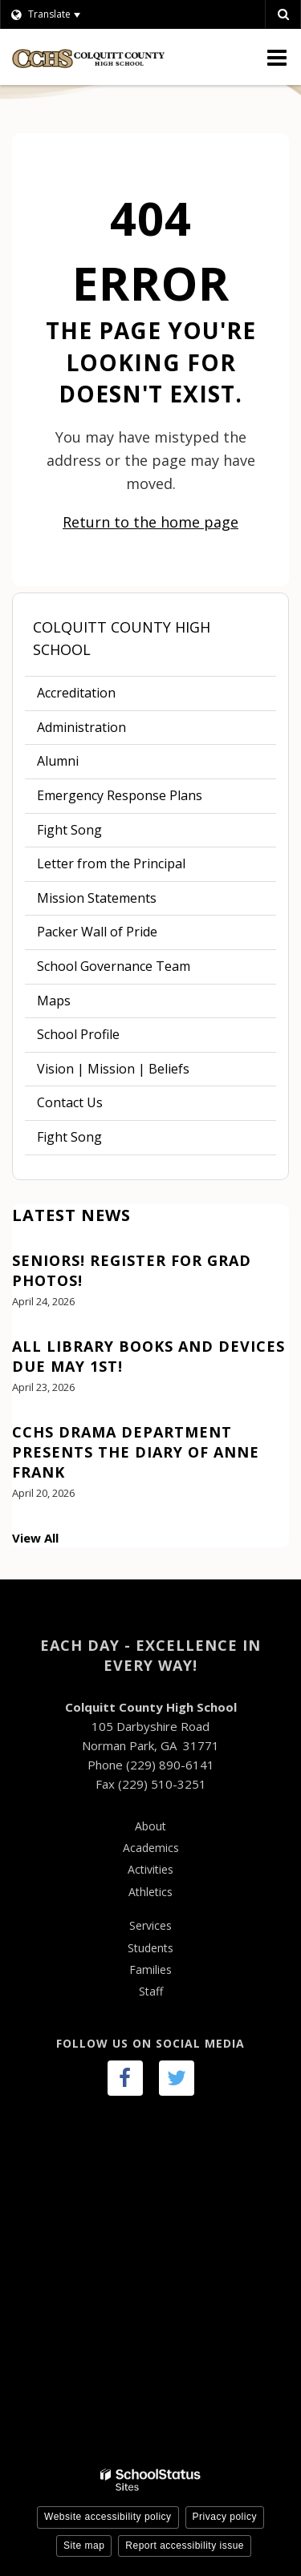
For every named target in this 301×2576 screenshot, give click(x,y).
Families (150, 1969)
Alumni (58, 761)
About (150, 1826)
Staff (151, 1991)
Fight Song (69, 830)
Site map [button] (83, 2545)
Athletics (150, 1891)
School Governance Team (113, 966)
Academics (151, 1847)
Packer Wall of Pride (97, 931)
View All (35, 1538)
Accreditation (76, 693)
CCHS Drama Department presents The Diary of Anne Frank (135, 1452)
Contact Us (70, 1102)
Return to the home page (150, 522)
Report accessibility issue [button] (184, 2545)
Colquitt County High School (121, 638)
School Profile (78, 1034)
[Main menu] (277, 57)
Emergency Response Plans (119, 795)
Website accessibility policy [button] (108, 2516)
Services (150, 1925)
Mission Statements (97, 898)
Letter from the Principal (111, 863)
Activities (150, 1869)
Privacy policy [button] (225, 2516)
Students (150, 1947)
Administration (81, 727)
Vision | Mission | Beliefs (113, 1069)
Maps (54, 1000)
